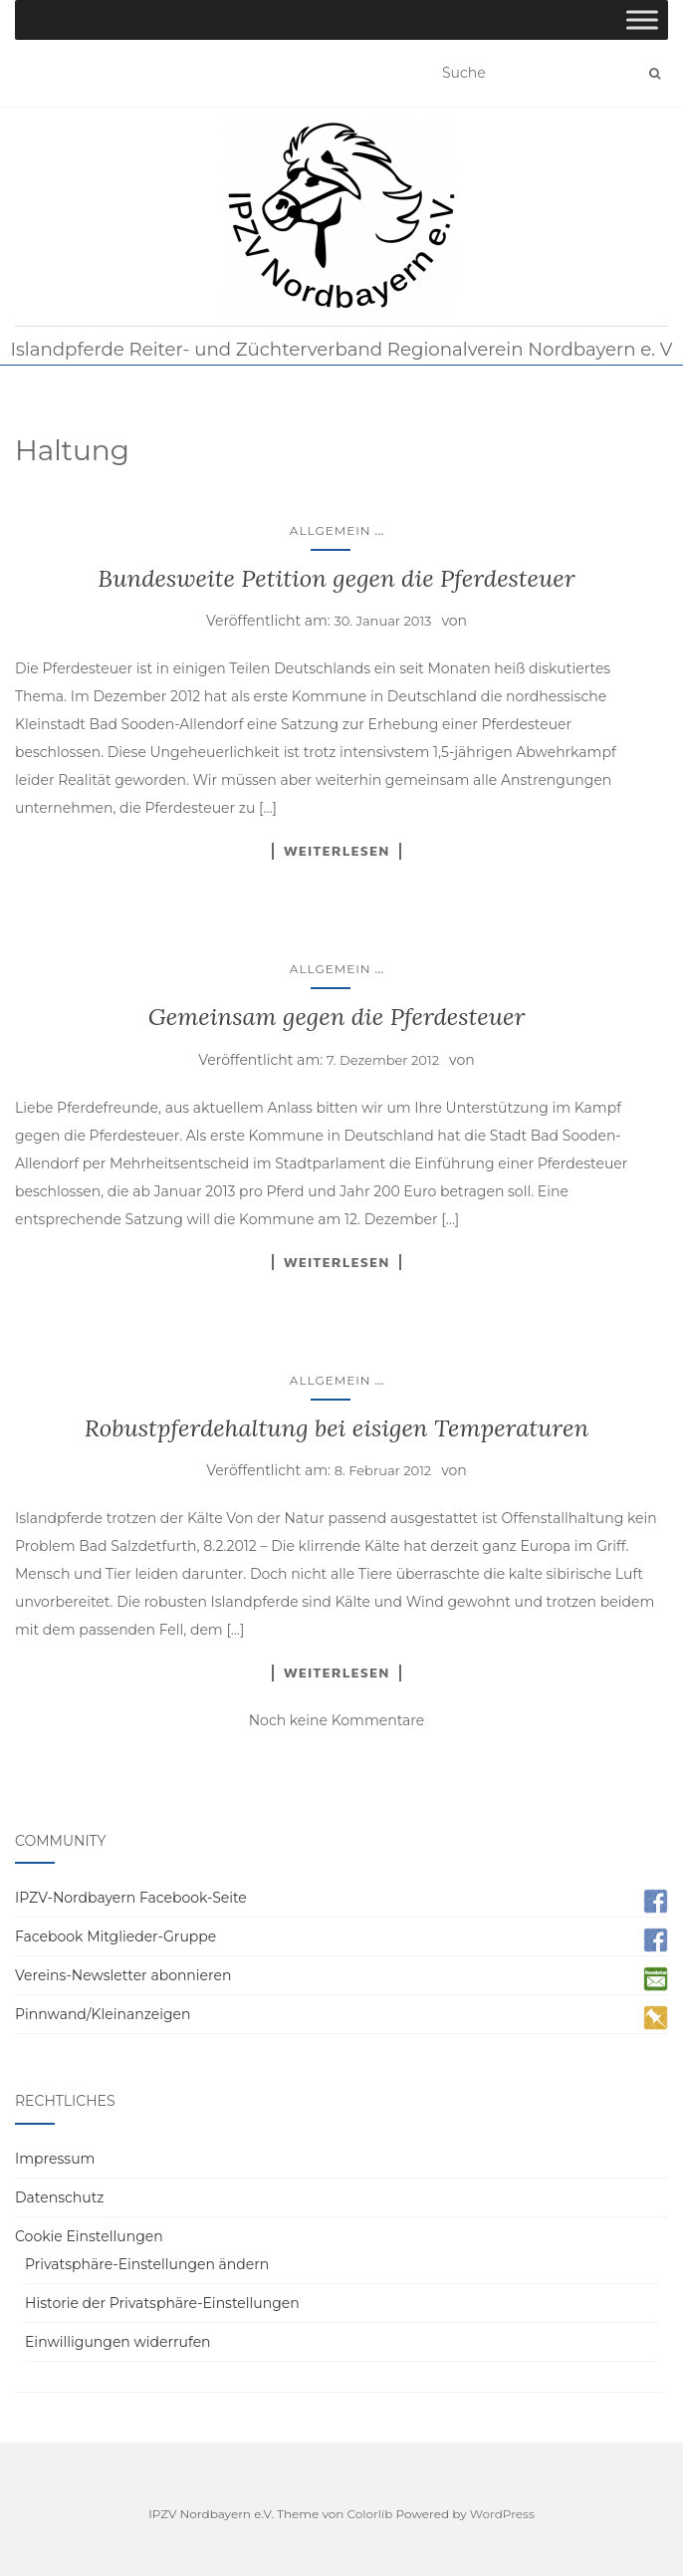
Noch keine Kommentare (337, 1720)
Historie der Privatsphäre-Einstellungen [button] (162, 2303)
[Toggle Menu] (642, 19)
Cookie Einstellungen (89, 2236)
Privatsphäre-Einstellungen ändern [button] (147, 2264)
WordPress (502, 2513)
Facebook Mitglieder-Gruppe (115, 1936)
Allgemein (330, 530)
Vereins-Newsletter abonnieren (123, 1975)
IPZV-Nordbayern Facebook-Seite (131, 1898)
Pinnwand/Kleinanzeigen (102, 2014)
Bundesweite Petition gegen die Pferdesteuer (336, 578)
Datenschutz (59, 2197)
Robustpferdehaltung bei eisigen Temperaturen (336, 1428)
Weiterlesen (337, 851)
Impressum (55, 2159)
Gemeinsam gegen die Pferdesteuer (337, 1016)
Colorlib (370, 2513)
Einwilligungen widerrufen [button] (118, 2342)
